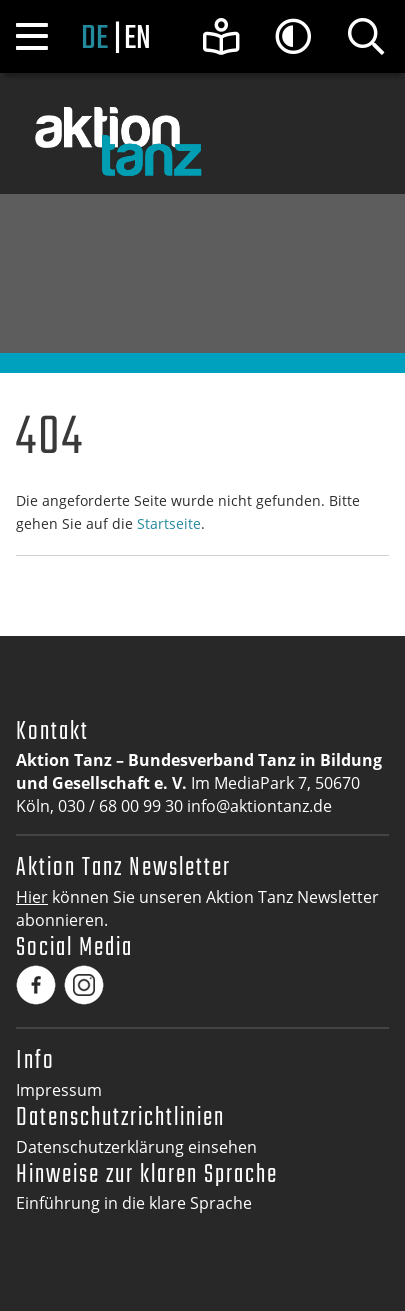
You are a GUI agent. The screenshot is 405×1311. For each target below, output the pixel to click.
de (94, 39)
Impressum (59, 1090)
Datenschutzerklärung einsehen (136, 1147)
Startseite (169, 523)
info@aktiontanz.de (259, 806)
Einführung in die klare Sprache (134, 1203)
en (137, 39)
